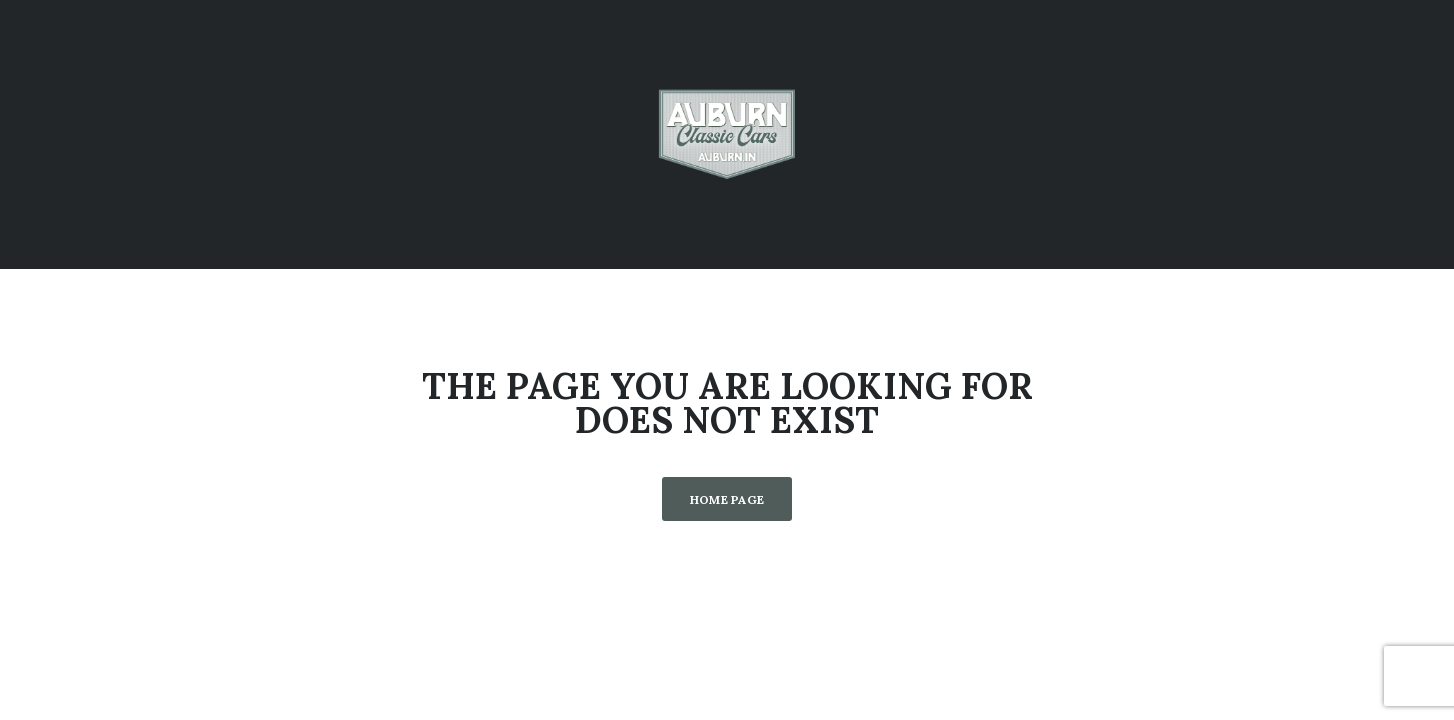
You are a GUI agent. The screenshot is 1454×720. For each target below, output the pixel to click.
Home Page (727, 499)
